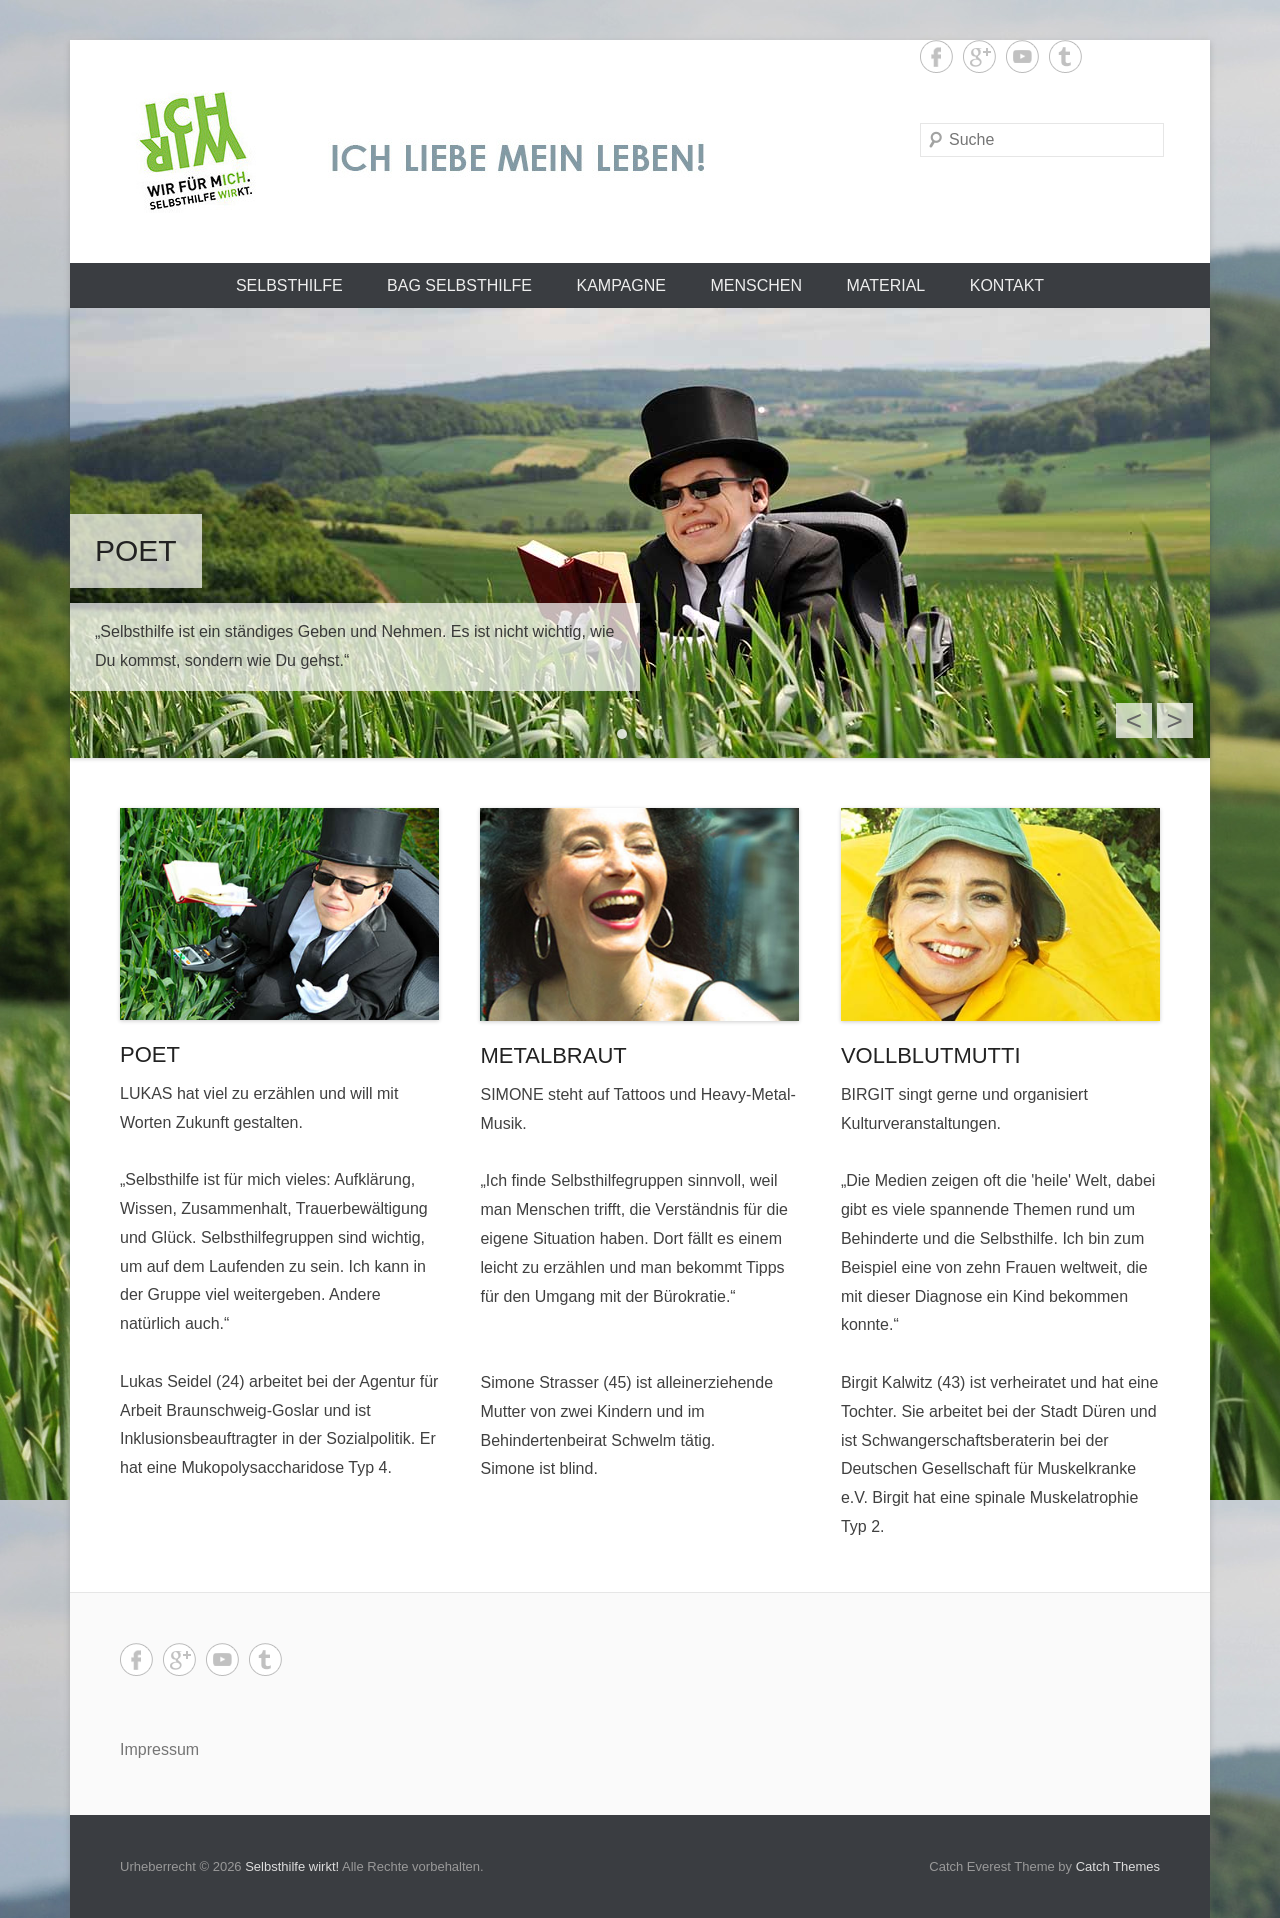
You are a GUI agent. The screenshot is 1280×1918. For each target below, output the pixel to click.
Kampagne (621, 285)
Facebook (936, 56)
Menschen (756, 285)
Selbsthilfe (289, 285)
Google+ (979, 56)
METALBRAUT (553, 1055)
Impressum (159, 1749)
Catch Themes (1118, 1866)
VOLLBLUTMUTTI (931, 1055)
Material (885, 285)
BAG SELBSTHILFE (459, 285)
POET (150, 1054)
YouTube (1022, 56)
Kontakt (1007, 285)
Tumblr (1065, 56)
